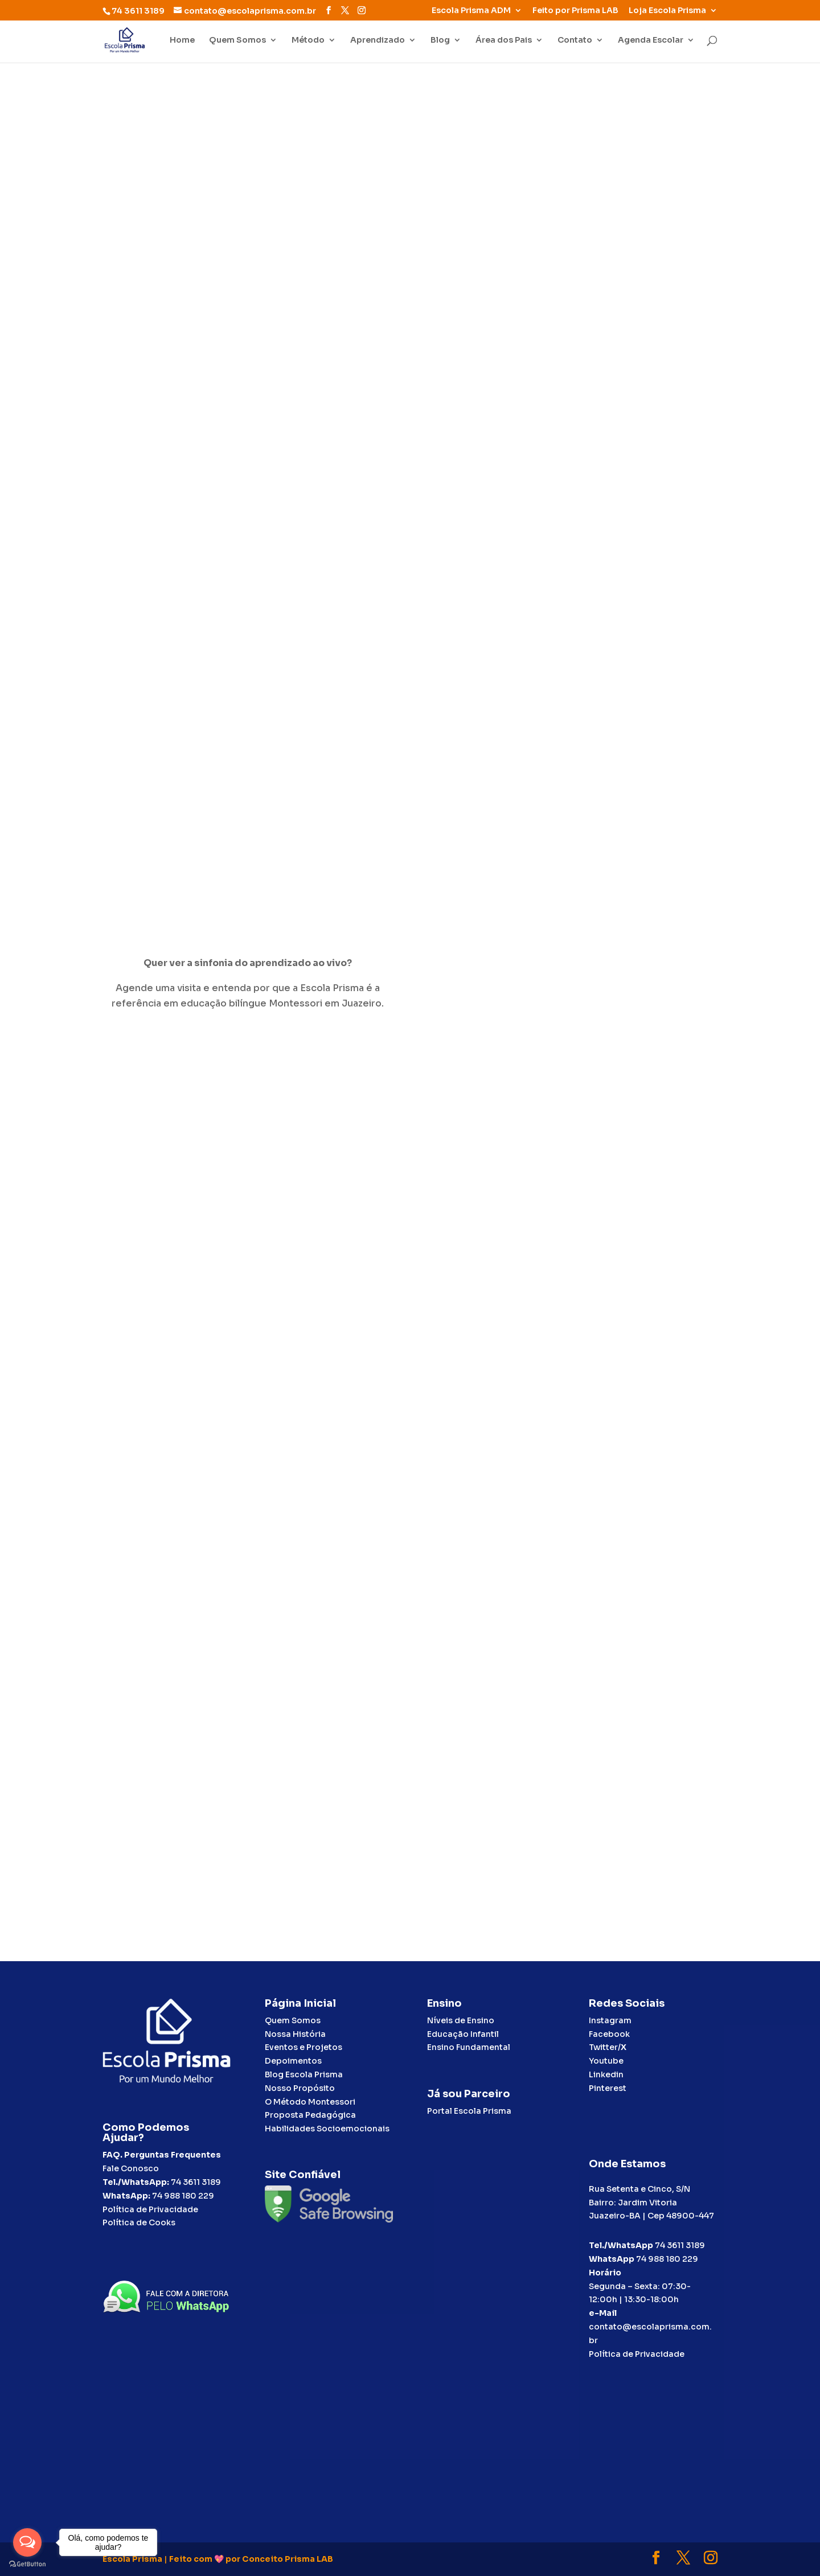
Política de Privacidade (150, 2209)
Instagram (610, 2020)
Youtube (606, 2061)
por (233, 2559)
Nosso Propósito (300, 2088)
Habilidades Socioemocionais (327, 2128)
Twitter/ (607, 2047)
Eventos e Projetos (303, 2047)
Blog (440, 40)
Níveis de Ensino (460, 2020)
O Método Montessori (310, 2102)
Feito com (190, 2559)
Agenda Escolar (650, 40)
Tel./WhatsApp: (136, 2182)
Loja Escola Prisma (667, 10)
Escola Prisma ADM (471, 10)
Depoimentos (293, 2061)
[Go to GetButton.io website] (27, 2564)
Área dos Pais (503, 40)
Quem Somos (237, 40)
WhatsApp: (126, 2196)
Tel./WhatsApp (621, 2245)
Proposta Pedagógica (310, 2115)
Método (308, 40)
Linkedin (606, 2074)
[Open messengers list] (27, 2542)
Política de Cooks (138, 2222)
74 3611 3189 (196, 2182)
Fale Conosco (130, 2168)
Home (182, 40)
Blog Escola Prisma (304, 2074)
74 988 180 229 (183, 2196)
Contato (574, 40)
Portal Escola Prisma (469, 2111)
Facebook (609, 2034)
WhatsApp (611, 2259)
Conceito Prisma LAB (287, 2559)
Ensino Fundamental (468, 2047)
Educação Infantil (463, 2034)
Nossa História (295, 2034)
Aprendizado (377, 40)
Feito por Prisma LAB (575, 10)
